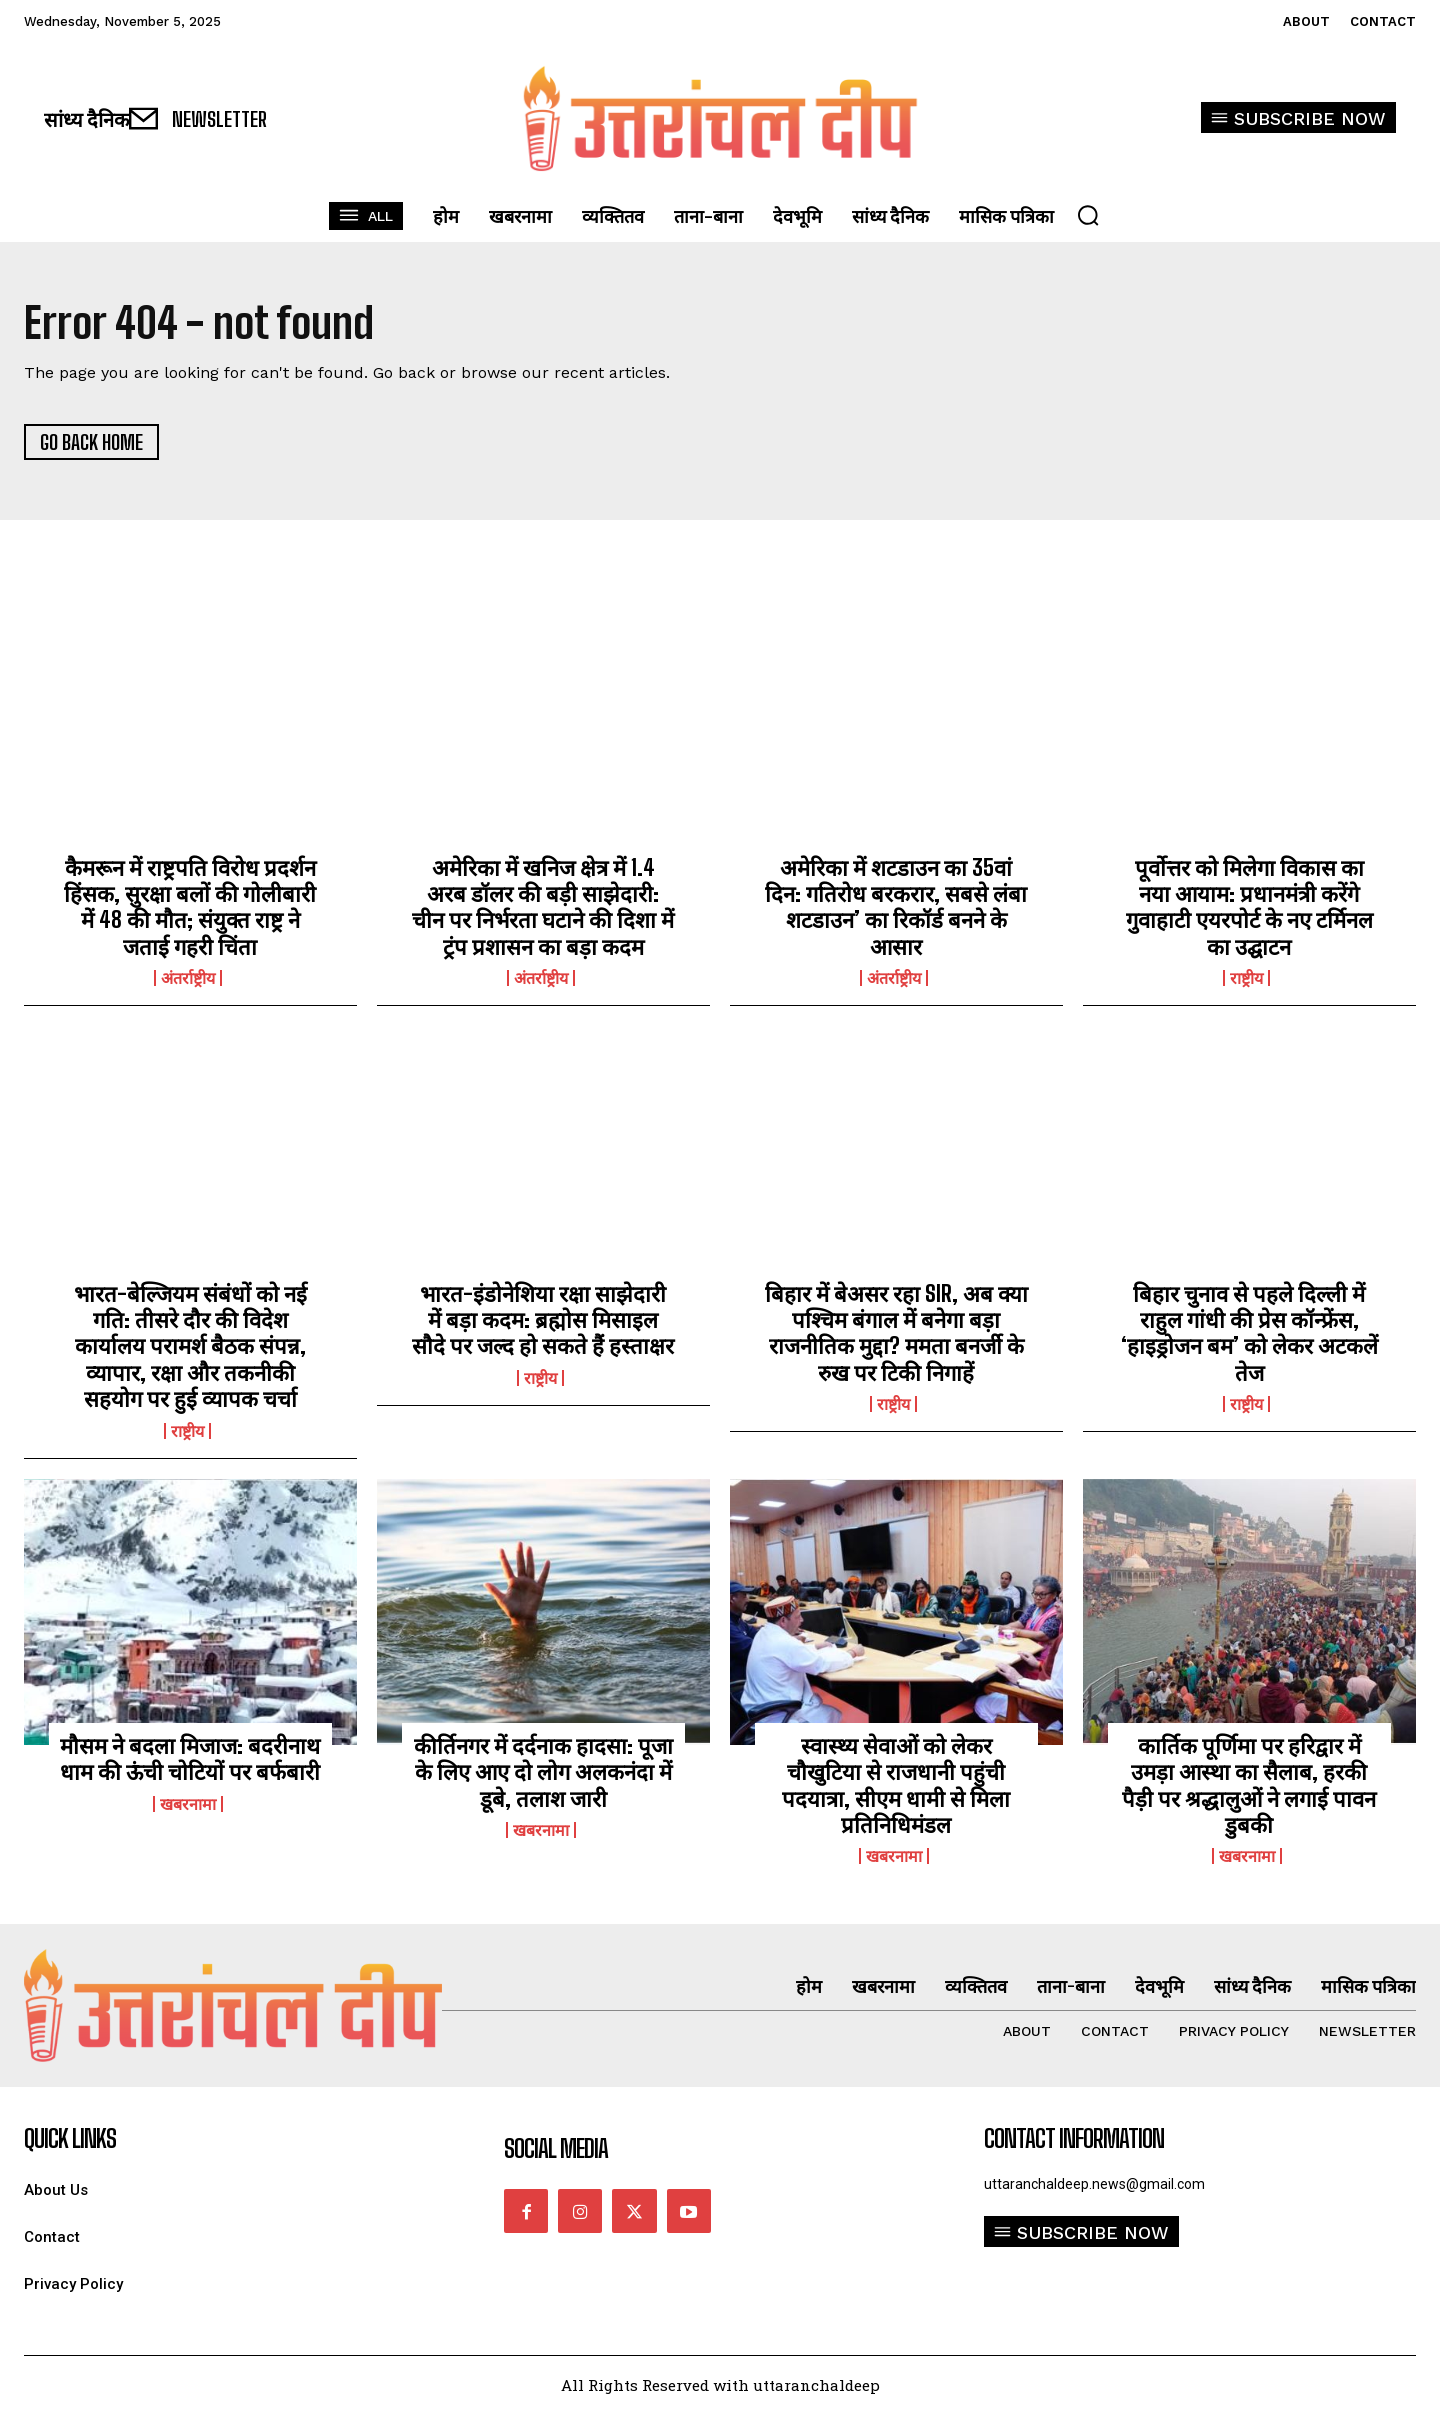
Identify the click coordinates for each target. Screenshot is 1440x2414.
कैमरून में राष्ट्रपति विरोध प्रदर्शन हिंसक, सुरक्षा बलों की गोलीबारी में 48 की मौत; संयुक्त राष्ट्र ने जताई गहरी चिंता (190, 907)
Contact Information (1074, 2139)
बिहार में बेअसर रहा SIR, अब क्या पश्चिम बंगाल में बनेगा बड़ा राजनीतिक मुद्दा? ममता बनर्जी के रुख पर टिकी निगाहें (896, 1333)
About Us (56, 2190)
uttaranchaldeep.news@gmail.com (1094, 2184)
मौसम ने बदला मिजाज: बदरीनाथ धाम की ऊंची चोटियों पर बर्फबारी (190, 1758)
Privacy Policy (73, 2284)
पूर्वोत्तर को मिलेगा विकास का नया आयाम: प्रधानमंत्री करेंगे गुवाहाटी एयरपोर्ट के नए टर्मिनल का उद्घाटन (1249, 907)
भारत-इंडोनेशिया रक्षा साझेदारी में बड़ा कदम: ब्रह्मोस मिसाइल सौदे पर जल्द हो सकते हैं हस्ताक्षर (543, 1320)
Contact (52, 2237)
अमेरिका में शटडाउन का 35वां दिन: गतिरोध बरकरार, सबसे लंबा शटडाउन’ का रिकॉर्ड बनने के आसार (896, 907)
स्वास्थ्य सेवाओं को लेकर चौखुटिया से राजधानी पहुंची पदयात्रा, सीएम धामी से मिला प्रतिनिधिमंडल (896, 1785)
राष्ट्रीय (1246, 978)
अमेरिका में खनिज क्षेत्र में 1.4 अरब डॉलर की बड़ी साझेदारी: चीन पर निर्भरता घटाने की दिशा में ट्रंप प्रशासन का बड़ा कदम (543, 907)
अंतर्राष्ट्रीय (188, 978)
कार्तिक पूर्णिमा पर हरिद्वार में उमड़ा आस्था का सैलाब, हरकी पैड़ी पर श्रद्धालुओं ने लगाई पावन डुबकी (1249, 1785)
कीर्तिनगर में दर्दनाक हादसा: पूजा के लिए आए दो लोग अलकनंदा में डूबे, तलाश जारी (543, 1772)
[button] (1088, 215)
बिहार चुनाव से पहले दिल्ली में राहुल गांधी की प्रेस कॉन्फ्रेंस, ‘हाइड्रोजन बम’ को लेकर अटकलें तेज (1249, 1333)
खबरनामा (188, 1804)
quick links (70, 2139)
